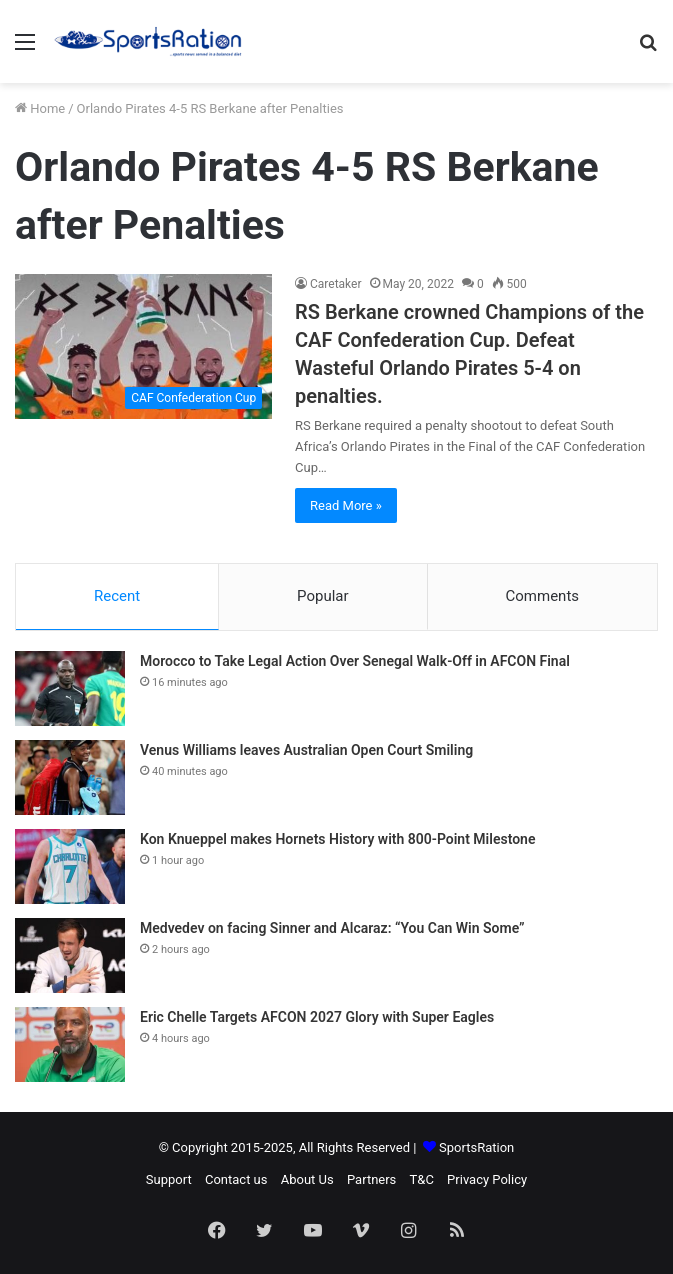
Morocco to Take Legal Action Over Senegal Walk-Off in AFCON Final (355, 661)
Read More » (346, 505)
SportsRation (476, 1147)
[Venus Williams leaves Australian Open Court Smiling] (70, 777)
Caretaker (336, 284)
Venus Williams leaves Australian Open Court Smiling (306, 750)
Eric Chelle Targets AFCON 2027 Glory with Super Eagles (317, 1017)
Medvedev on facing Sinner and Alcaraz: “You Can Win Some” (332, 928)
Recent (117, 596)
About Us (307, 1179)
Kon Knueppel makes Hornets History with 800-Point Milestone (337, 839)
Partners (371, 1179)
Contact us (236, 1179)
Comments (543, 596)
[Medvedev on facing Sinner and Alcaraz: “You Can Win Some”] (70, 955)
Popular (323, 596)
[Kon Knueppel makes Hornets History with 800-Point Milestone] (70, 866)
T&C (422, 1179)
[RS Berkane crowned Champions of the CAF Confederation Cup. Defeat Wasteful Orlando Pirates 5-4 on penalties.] (143, 346)
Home (40, 108)
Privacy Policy (487, 1179)
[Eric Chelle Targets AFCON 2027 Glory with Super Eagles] (70, 1044)
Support (169, 1179)
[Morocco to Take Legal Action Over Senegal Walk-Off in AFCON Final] (70, 688)
